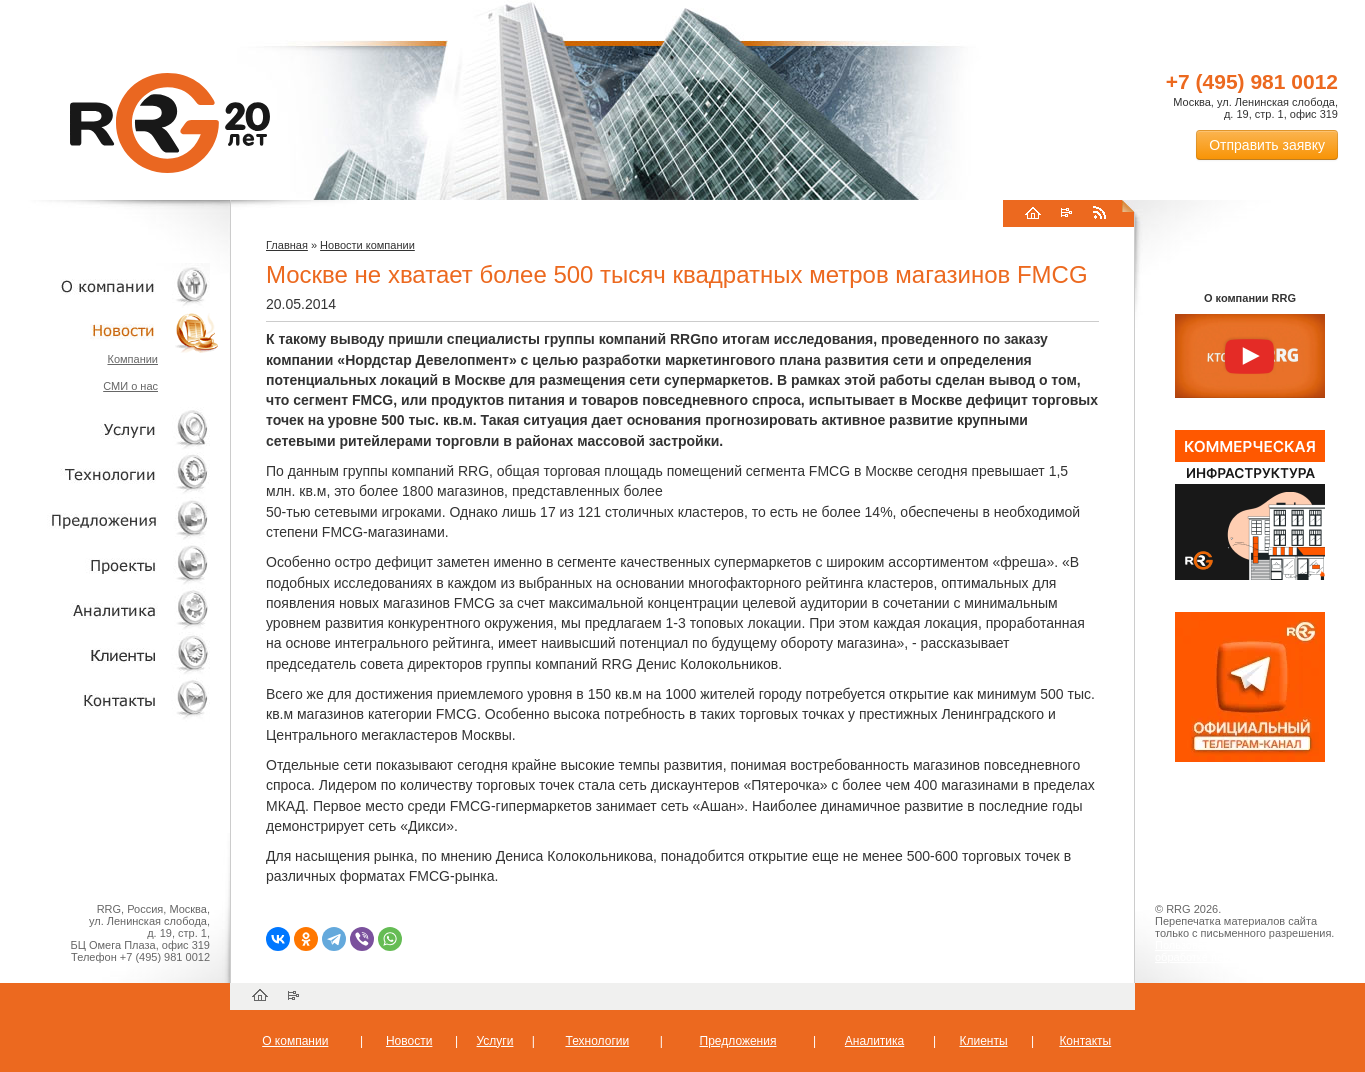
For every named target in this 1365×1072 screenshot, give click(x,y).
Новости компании (367, 245)
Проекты (110, 564)
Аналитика (110, 609)
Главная (287, 245)
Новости (115, 330)
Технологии (110, 474)
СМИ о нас (130, 386)
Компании (132, 359)
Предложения (738, 1041)
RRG (170, 123)
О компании (110, 285)
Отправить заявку (1267, 145)
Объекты (110, 519)
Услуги (110, 429)
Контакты (110, 699)
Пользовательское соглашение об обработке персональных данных (1242, 951)
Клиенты (110, 654)
